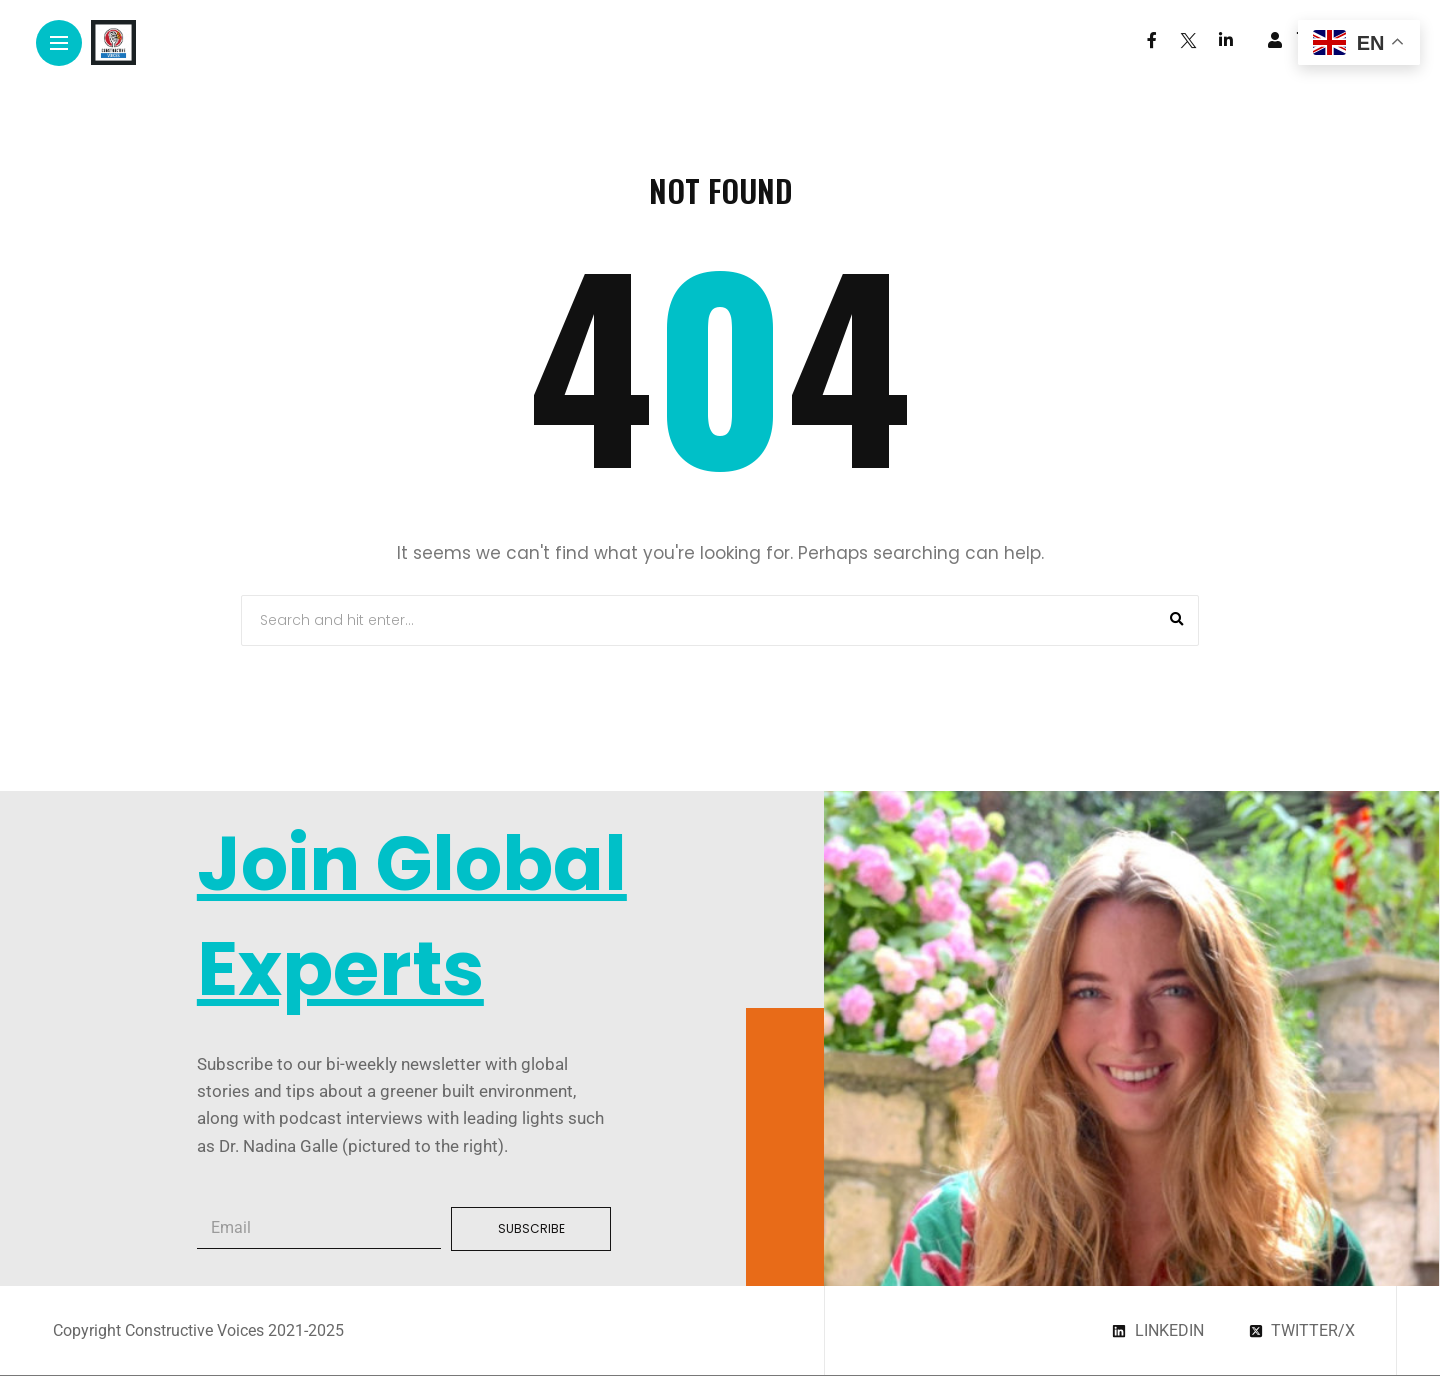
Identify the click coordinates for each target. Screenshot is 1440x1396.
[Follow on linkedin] (1226, 40)
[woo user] (1275, 40)
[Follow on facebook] (1152, 40)
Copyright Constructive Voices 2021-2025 (198, 1330)
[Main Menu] (59, 43)
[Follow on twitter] (1188, 40)
